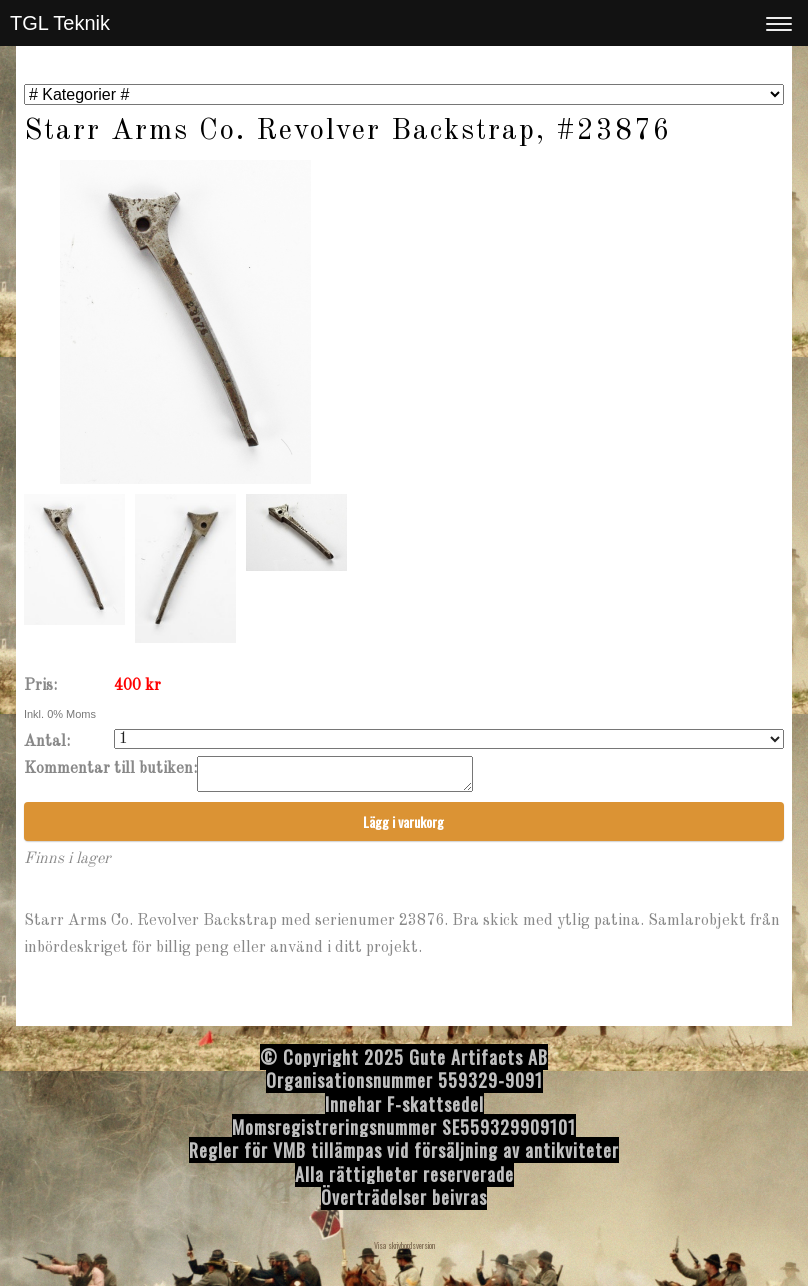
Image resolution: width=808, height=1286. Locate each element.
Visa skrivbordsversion (404, 1251)
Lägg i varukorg (403, 827)
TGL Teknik (60, 23)
